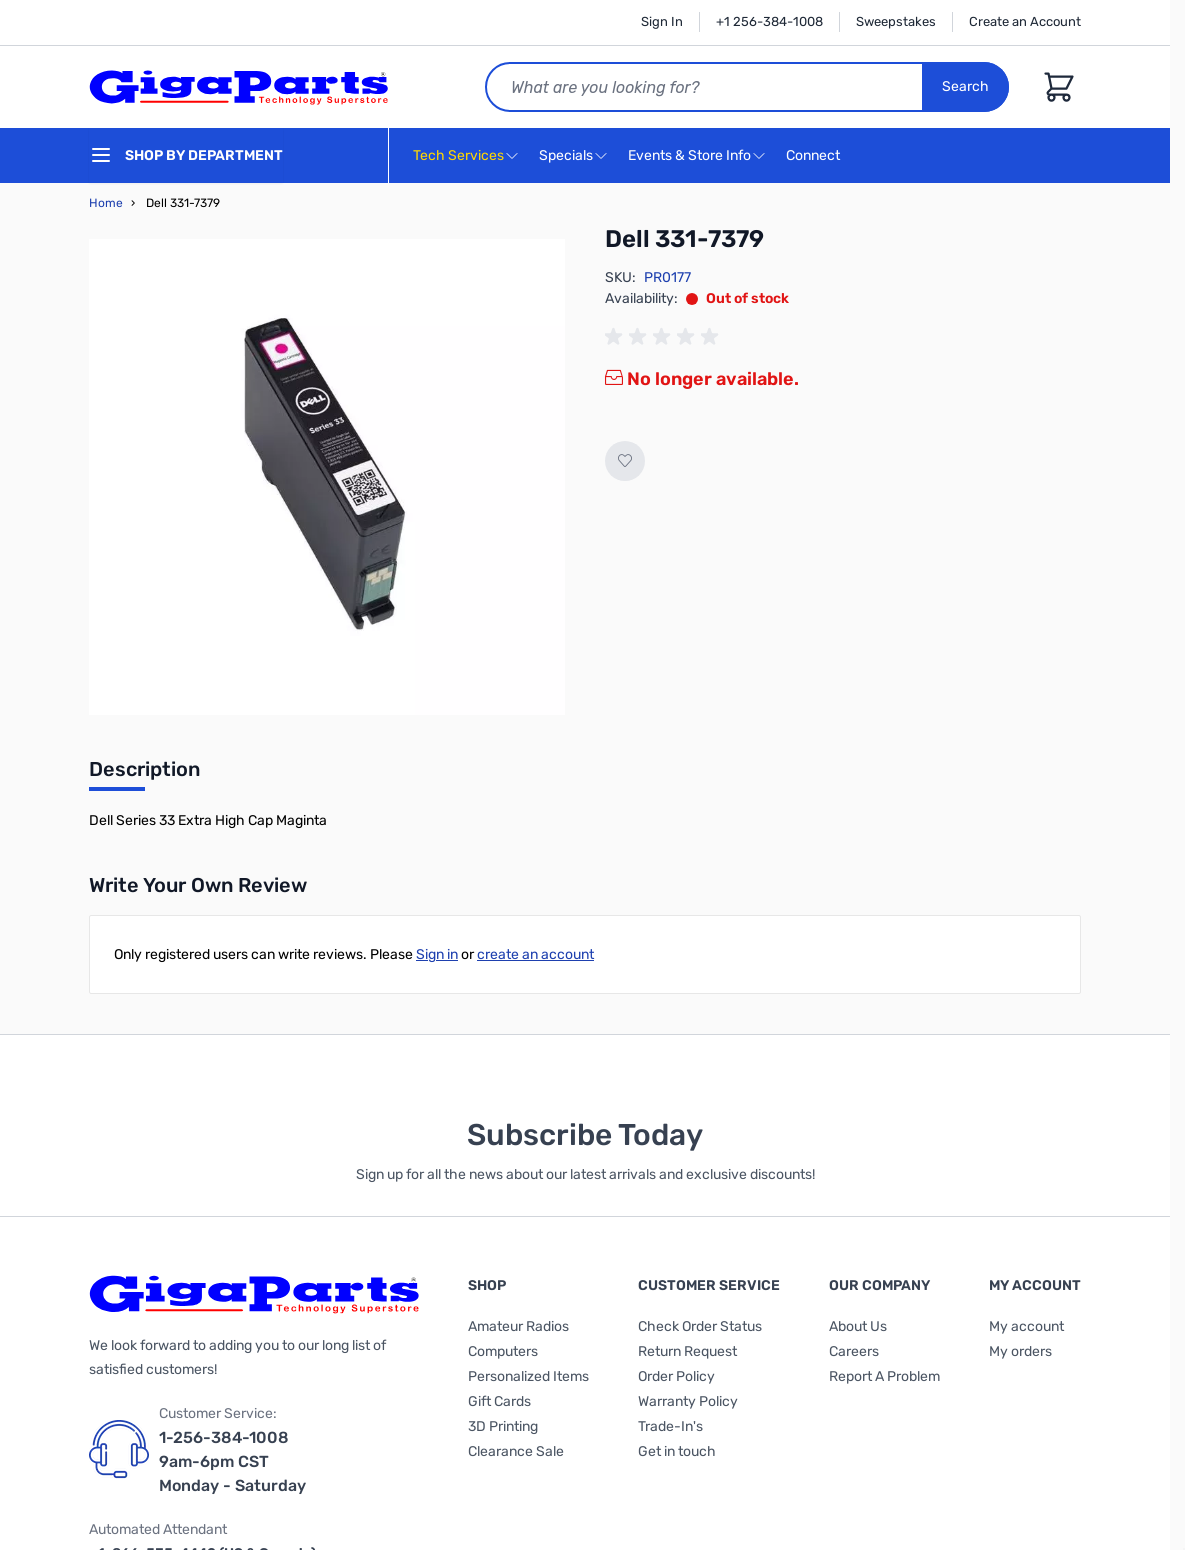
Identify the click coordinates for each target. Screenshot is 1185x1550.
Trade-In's (670, 1426)
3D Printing (503, 1426)
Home (106, 203)
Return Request (687, 1351)
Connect (815, 156)
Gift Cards (499, 1401)
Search (965, 86)
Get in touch (677, 1451)
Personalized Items (528, 1376)
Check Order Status (700, 1326)
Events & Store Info (689, 155)
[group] (665, 337)
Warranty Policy (688, 1401)
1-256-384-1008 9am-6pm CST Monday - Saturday (232, 1461)
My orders (1020, 1351)
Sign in (437, 954)
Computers (503, 1351)
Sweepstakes (896, 21)
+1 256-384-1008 (769, 21)
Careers (854, 1351)
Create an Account (1025, 21)
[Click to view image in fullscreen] (327, 477)
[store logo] (239, 87)
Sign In (662, 21)
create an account (535, 954)
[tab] (144, 775)
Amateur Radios (518, 1326)
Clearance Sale (516, 1451)
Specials (566, 155)
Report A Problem (884, 1376)
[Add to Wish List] (625, 461)
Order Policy (676, 1376)
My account (1026, 1326)
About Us (858, 1326)
